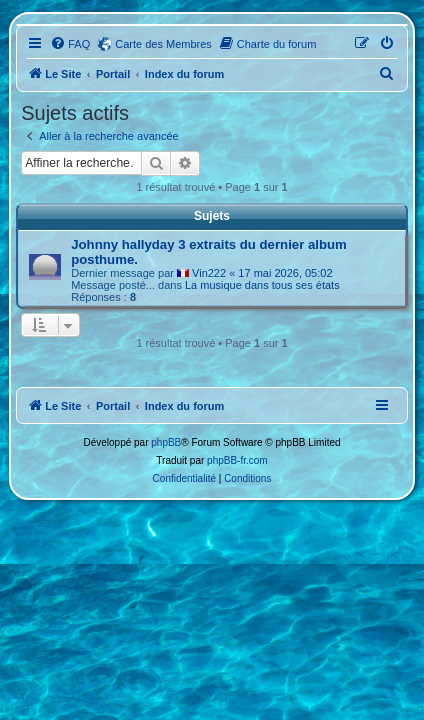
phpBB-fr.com (237, 460)
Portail (113, 74)
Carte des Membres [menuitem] (163, 44)
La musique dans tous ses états (262, 285)
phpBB (166, 442)
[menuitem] (70, 44)
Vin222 (209, 273)
